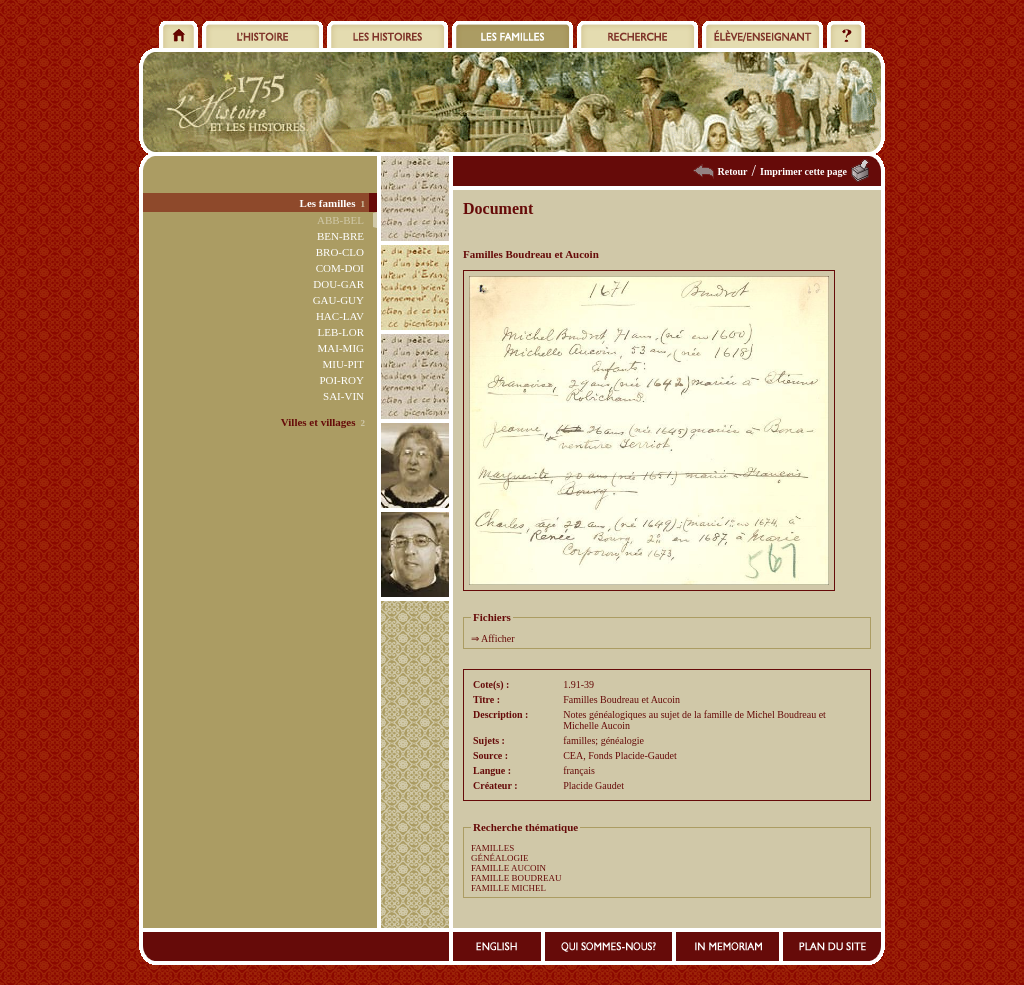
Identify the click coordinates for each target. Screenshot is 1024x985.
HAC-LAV (340, 316)
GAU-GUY (338, 300)
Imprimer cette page (803, 171)
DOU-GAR (338, 284)
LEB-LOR (341, 332)
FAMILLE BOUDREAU (516, 878)
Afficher (498, 638)
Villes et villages (318, 422)
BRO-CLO (340, 252)
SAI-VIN (343, 396)
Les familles (328, 203)
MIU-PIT (343, 364)
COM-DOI (340, 268)
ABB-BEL (340, 220)
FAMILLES (492, 848)
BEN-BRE (340, 236)
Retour (733, 171)
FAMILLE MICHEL (508, 888)
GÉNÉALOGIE (500, 858)
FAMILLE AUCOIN (508, 868)
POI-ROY (341, 380)
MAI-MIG (341, 348)
